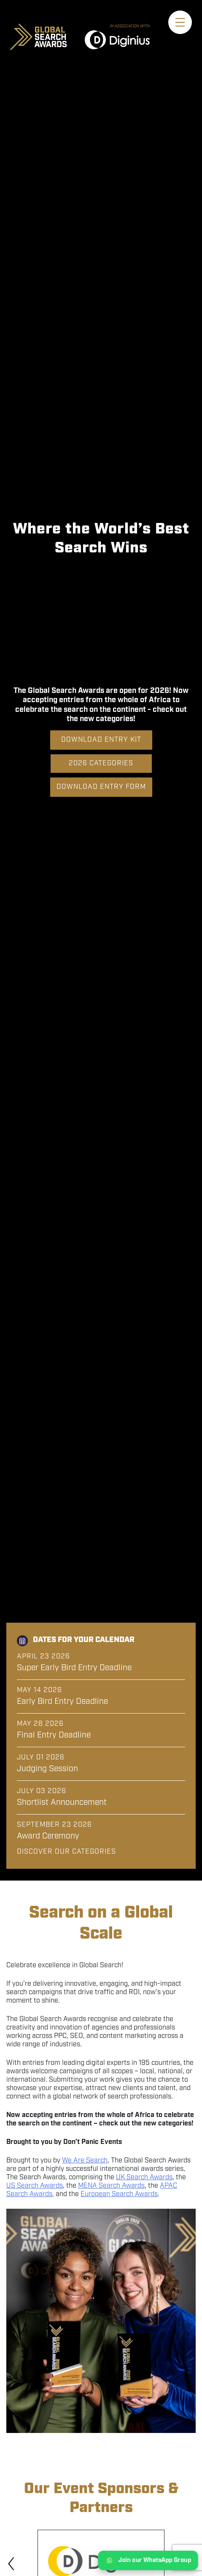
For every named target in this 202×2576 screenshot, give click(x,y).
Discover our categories (66, 1851)
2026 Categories (101, 763)
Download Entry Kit (101, 739)
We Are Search (85, 2160)
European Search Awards (119, 2194)
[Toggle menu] (180, 22)
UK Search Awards (144, 2177)
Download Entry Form (101, 787)
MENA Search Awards (111, 2185)
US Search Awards (34, 2185)
